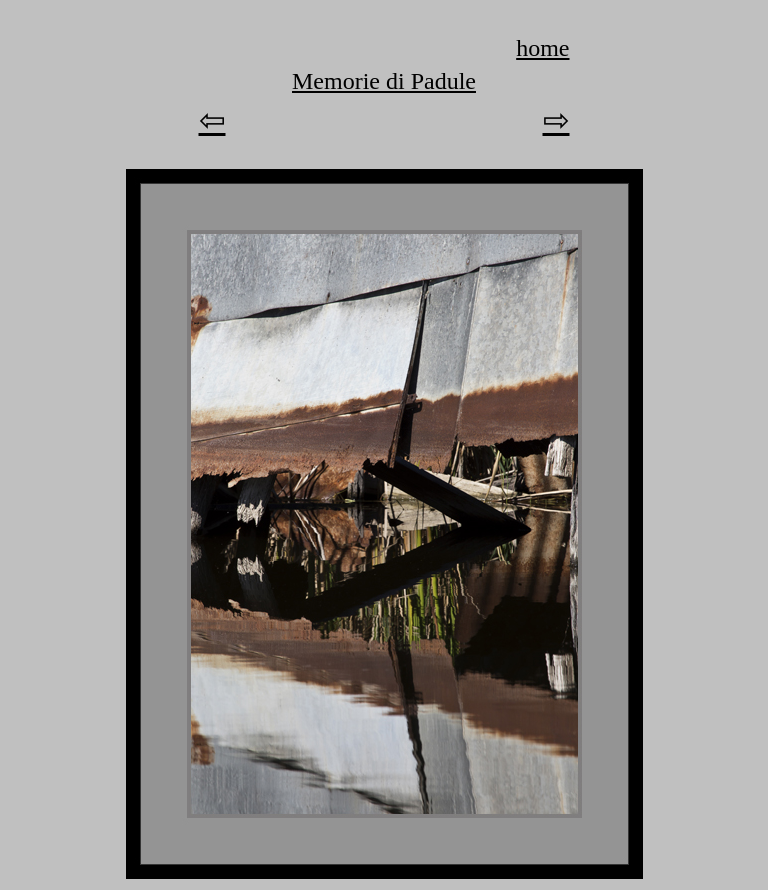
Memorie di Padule (384, 81)
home (542, 48)
